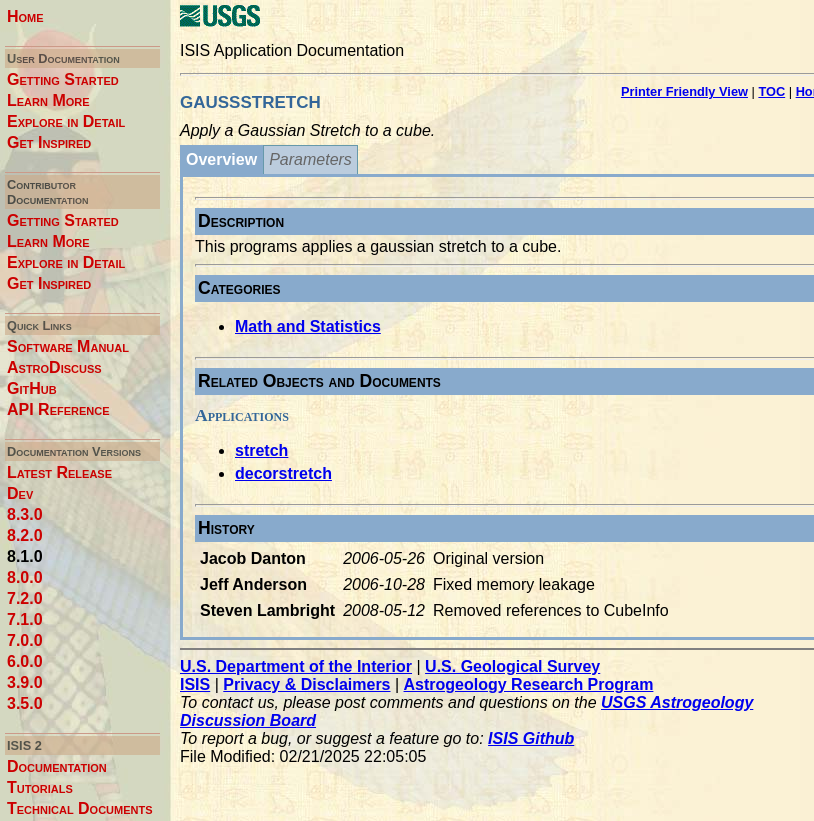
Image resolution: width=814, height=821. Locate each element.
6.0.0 (25, 661)
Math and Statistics (308, 326)
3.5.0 (25, 703)
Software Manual (68, 346)
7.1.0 (25, 619)
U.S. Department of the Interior (296, 666)
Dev (20, 493)
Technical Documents (80, 808)
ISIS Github (531, 738)
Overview (221, 159)
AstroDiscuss (54, 367)
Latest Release (59, 472)
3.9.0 (25, 682)
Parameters (310, 159)
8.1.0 (25, 556)
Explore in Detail (66, 121)
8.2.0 (25, 535)
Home (25, 16)
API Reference (58, 409)
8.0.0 (25, 577)
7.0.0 (25, 640)
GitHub (32, 388)
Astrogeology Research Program (529, 684)
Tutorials (40, 787)
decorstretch (283, 473)
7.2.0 (25, 598)
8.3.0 (25, 514)
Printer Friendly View (684, 91)
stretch (261, 450)
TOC (771, 91)
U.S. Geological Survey (512, 666)
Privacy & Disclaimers (306, 684)
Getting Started (63, 79)
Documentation (57, 766)
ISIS (195, 684)
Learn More (48, 100)
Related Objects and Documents (319, 381)
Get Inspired (49, 142)
